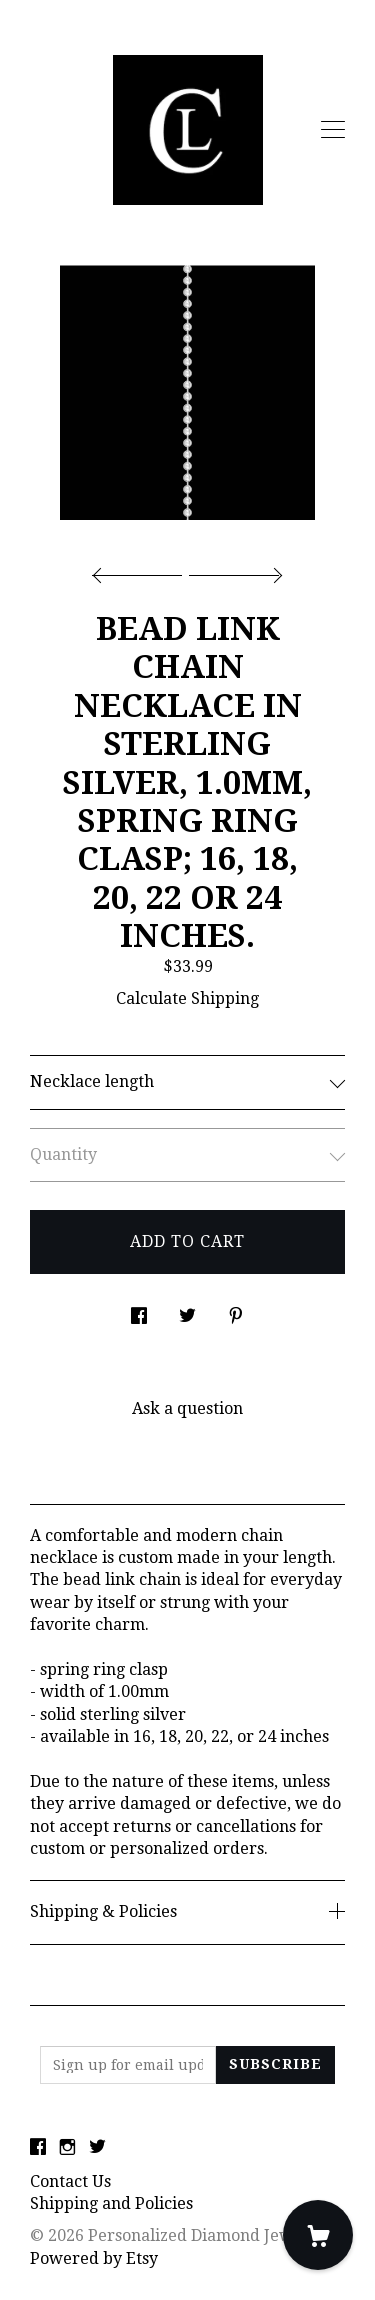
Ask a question (187, 1408)
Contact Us (70, 2181)
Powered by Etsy (94, 2258)
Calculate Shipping (187, 998)
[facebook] (38, 2148)
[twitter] (97, 2148)
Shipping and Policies (111, 2203)
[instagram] (67, 2148)
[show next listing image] (233, 570)
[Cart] (318, 2235)
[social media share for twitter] (187, 1310)
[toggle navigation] (333, 130)
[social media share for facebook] (139, 1310)
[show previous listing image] (142, 570)
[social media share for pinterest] (236, 1310)
